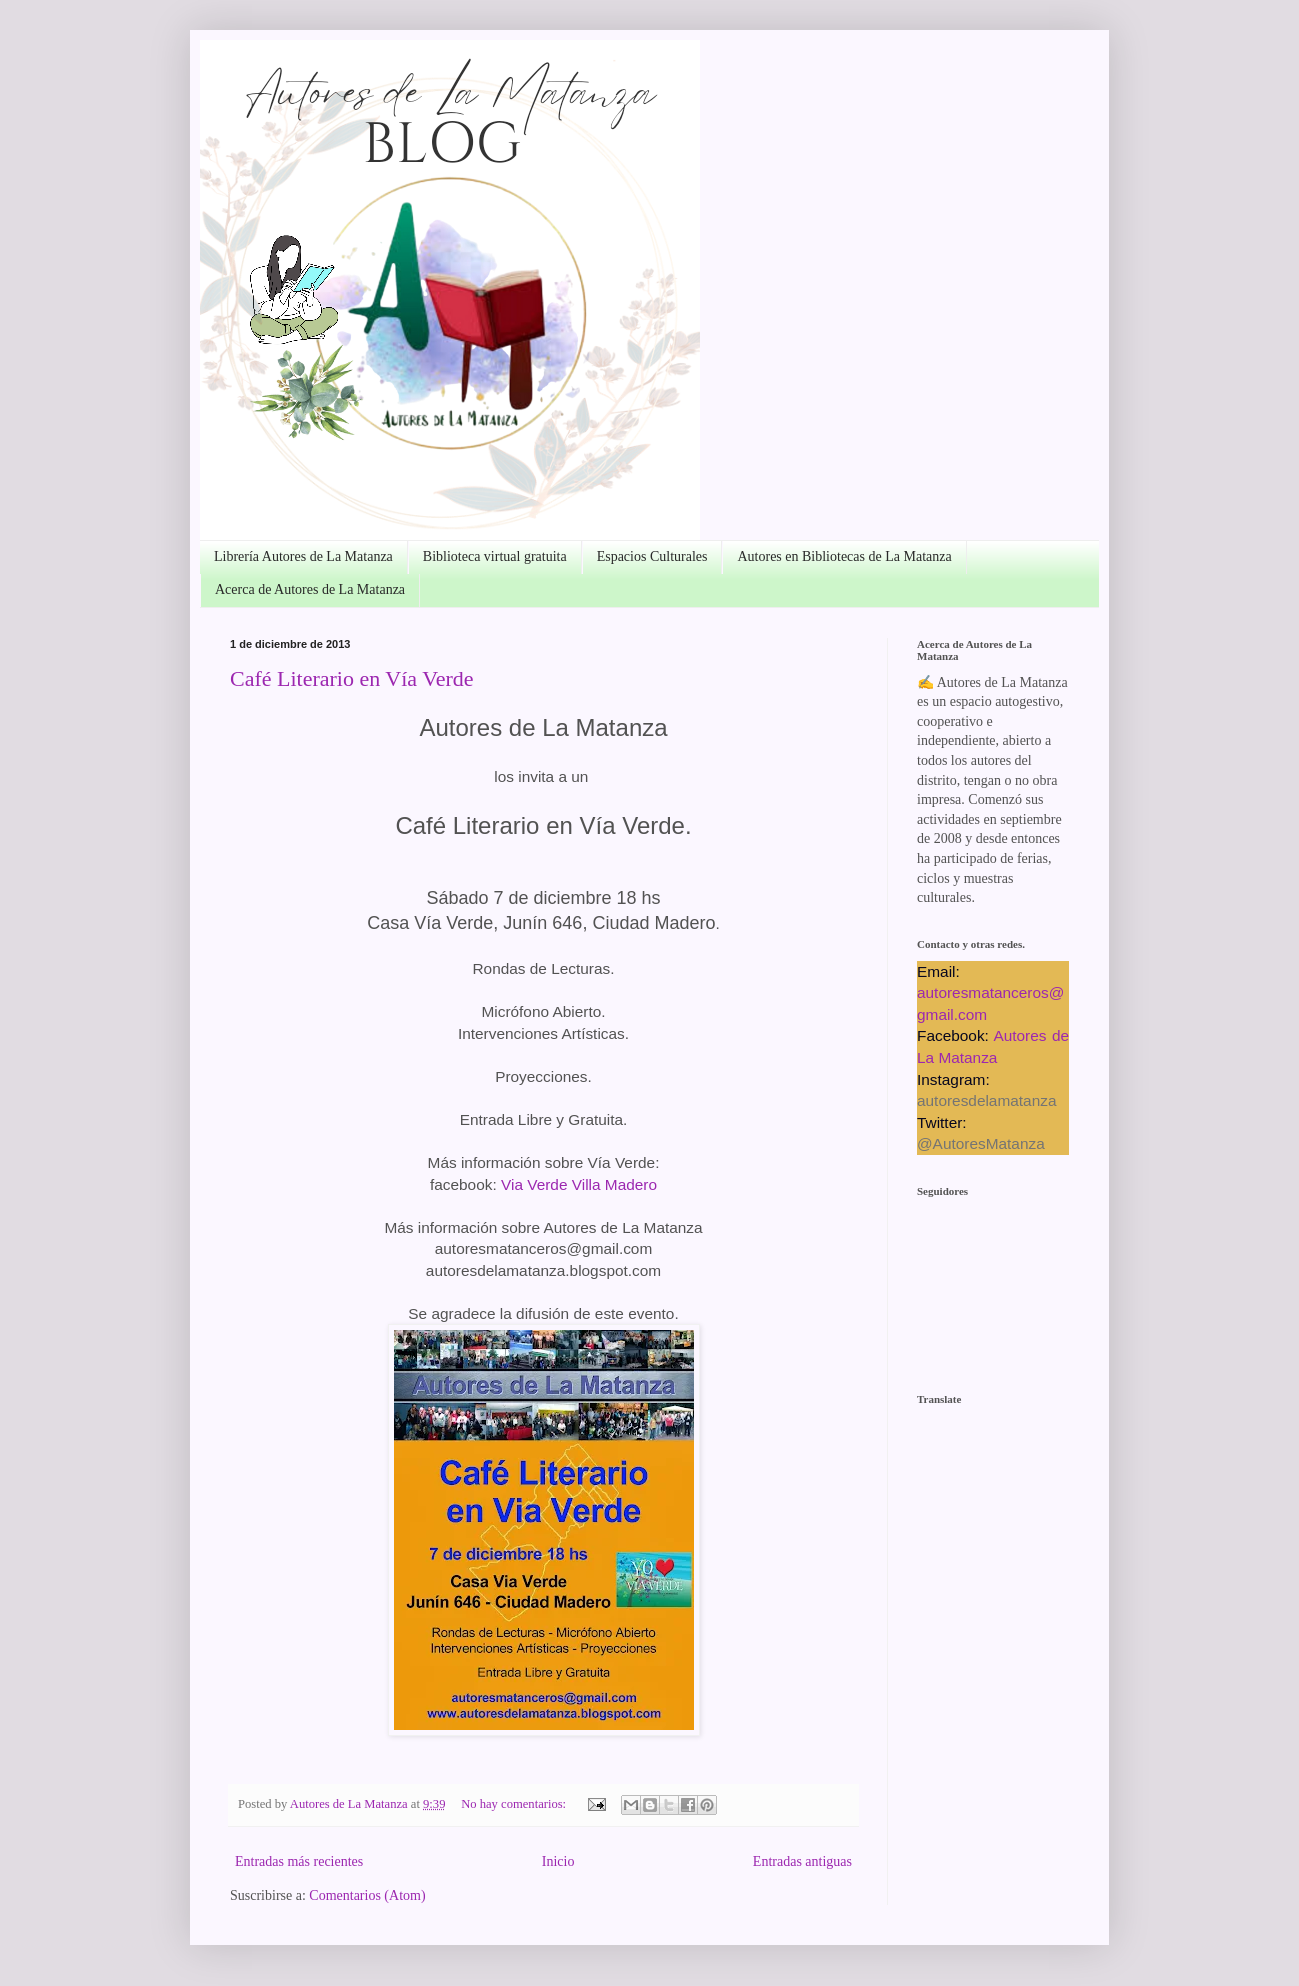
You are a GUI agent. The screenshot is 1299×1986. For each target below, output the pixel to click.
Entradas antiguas (802, 1861)
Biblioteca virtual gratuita (495, 556)
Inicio (558, 1861)
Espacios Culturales (652, 556)
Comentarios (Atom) (367, 1895)
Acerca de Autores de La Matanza (310, 589)
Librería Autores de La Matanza (303, 556)
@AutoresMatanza (981, 1143)
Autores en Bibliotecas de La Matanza (844, 556)
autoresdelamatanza (986, 1100)
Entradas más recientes (299, 1861)
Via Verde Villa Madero (579, 1184)
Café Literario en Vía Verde (352, 678)
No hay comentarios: (515, 1804)
